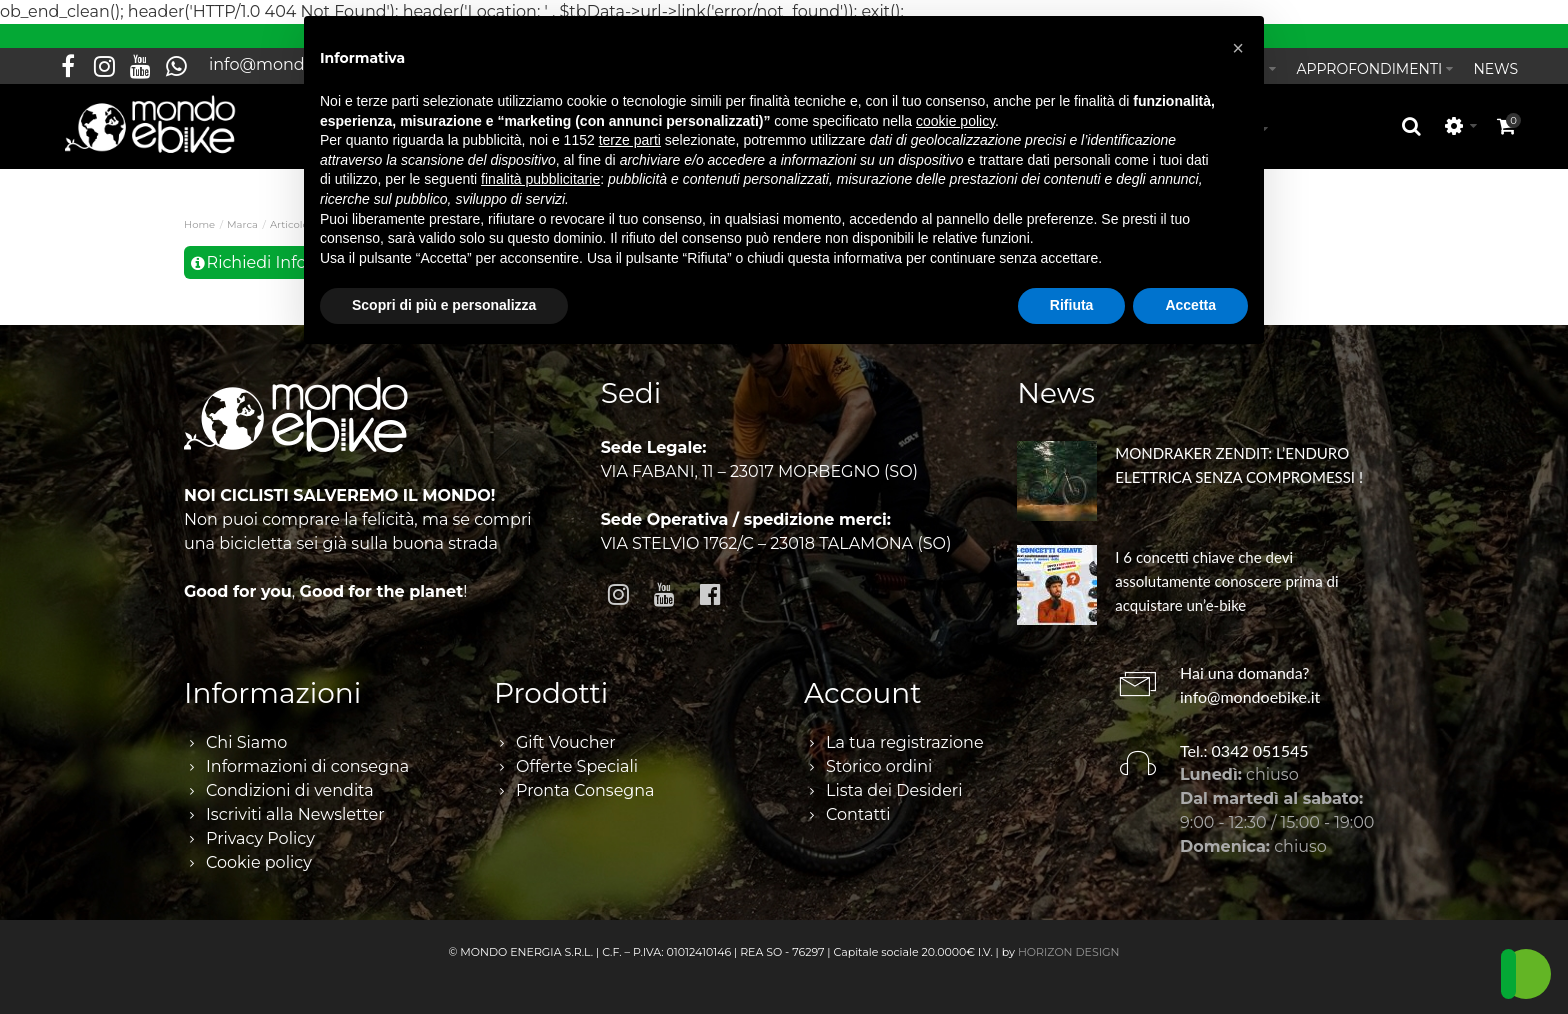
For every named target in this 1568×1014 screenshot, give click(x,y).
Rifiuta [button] (1072, 305)
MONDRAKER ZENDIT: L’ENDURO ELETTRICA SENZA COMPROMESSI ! (1239, 465)
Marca (242, 224)
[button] (1238, 48)
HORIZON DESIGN (1069, 952)
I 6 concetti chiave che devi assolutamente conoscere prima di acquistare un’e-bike (1226, 581)
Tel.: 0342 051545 (1244, 750)
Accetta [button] (1190, 305)
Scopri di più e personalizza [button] (444, 305)
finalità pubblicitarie (540, 179)
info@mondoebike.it (1250, 696)
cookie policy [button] (955, 121)
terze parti (630, 140)
